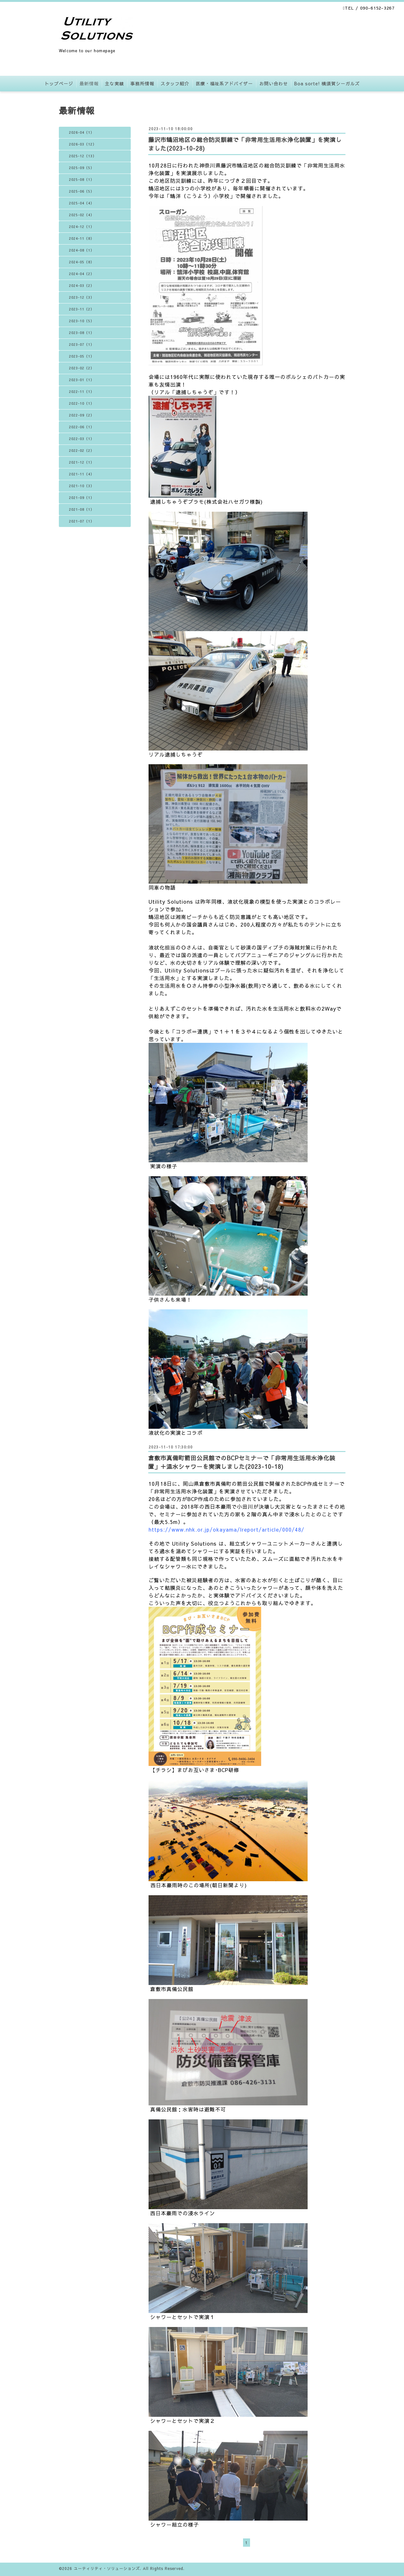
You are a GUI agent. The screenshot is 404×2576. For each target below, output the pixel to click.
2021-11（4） (81, 474)
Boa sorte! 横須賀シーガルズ (327, 83)
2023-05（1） (81, 356)
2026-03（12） (82, 144)
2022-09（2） (81, 415)
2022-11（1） (81, 391)
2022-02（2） (81, 450)
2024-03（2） (81, 285)
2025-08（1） (81, 179)
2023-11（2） (81, 309)
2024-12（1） (81, 226)
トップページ (59, 83)
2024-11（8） (81, 238)
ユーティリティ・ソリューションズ (107, 2568)
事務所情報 (142, 83)
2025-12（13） (82, 155)
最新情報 (89, 83)
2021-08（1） (81, 509)
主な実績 (114, 83)
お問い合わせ (273, 83)
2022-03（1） (81, 438)
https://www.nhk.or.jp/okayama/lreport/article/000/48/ (226, 1529)
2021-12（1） (81, 462)
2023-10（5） (81, 320)
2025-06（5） (81, 191)
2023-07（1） (81, 344)
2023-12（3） (81, 297)
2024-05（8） (81, 262)
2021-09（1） (81, 497)
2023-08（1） (81, 332)
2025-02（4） (81, 214)
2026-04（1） (81, 132)
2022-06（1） (81, 426)
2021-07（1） (81, 521)
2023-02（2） (81, 368)
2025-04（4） (81, 203)
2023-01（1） (81, 379)
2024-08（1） (81, 250)
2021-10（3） (81, 485)
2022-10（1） (81, 403)
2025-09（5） (81, 167)
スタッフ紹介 (175, 83)
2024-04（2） (81, 273)
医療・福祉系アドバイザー (224, 83)
